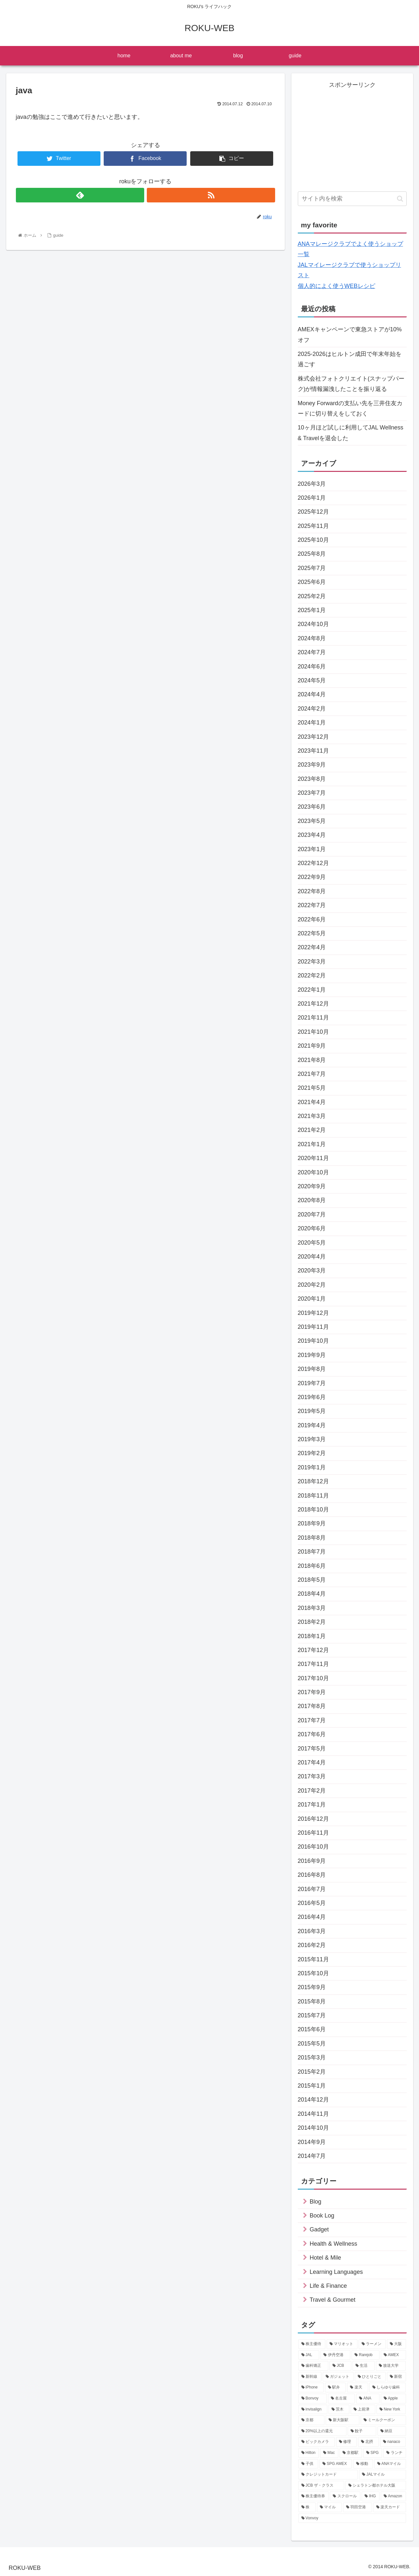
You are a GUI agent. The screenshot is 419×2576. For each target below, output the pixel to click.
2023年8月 (312, 779)
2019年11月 (313, 1327)
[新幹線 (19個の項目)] (309, 2377)
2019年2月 (312, 1453)
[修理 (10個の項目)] (346, 2442)
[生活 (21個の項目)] (364, 2366)
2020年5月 (312, 1242)
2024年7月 (312, 652)
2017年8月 (312, 1706)
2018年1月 (312, 1636)
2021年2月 (312, 1130)
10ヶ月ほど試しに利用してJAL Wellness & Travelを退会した (350, 432)
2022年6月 (312, 919)
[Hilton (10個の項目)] (308, 2453)
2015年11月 (313, 1959)
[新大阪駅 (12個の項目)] (342, 2420)
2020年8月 (312, 1200)
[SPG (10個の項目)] (372, 2453)
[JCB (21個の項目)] (340, 2366)
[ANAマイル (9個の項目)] (390, 2464)
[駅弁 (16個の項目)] (335, 2387)
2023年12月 (313, 737)
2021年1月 (312, 1144)
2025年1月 (312, 610)
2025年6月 (312, 582)
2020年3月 (312, 1270)
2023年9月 (312, 764)
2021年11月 (313, 1017)
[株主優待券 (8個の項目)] (313, 2496)
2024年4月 (312, 694)
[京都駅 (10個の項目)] (351, 2453)
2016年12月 (313, 1819)
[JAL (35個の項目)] (309, 2355)
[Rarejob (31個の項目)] (365, 2355)
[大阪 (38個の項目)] (396, 2344)
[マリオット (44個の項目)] (342, 2344)
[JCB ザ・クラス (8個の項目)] (321, 2486)
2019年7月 (312, 1383)
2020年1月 (312, 1298)
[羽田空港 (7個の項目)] (357, 2507)
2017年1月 (312, 1804)
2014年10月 (313, 2128)
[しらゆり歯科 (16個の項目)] (387, 2387)
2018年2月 (312, 1622)
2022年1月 (312, 989)
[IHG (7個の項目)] (370, 2496)
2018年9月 (312, 1523)
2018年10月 (313, 1509)
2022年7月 (312, 905)
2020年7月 (312, 1214)
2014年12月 (313, 2099)
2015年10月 (313, 1973)
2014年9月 (312, 2142)
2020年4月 (312, 1256)
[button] (400, 198)
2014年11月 (313, 2114)
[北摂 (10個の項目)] (368, 2442)
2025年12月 (313, 511)
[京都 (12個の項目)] (311, 2420)
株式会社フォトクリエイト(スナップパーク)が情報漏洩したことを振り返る (351, 383)
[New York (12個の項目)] (391, 2409)
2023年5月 (312, 821)
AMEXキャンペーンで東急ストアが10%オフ (350, 334)
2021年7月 (312, 1074)
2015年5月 (312, 2043)
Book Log (322, 2215)
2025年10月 (313, 540)
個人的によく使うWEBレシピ (336, 286)
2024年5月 (312, 680)
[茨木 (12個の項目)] (339, 2409)
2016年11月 (313, 1832)
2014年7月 (312, 2156)
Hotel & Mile (325, 2257)
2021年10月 (313, 1032)
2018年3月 (312, 1608)
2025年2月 (312, 596)
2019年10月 (313, 1341)
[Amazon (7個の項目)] (393, 2496)
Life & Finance (328, 2286)
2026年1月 (312, 498)
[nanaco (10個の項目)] (393, 2442)
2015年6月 (312, 2029)
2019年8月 (312, 1369)
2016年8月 (312, 1875)
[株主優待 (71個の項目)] (311, 2344)
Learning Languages (336, 2272)
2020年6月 (312, 1228)
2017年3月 (312, 1776)
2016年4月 (312, 1917)
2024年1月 (312, 722)
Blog (315, 2201)
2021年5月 (312, 1088)
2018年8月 (312, 1537)
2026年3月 (312, 484)
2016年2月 (312, 1945)
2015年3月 (312, 2057)
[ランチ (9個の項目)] (394, 2453)
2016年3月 (312, 1931)
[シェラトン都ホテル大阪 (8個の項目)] (375, 2486)
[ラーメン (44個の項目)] (372, 2344)
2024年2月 (312, 708)
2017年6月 (312, 1734)
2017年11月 (313, 1664)
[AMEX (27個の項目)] (393, 2355)
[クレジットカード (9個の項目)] (328, 2474)
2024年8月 (312, 638)
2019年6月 (312, 1397)
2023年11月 (313, 750)
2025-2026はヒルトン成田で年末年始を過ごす (350, 359)
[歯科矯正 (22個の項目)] (313, 2366)
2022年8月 (312, 891)
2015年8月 (312, 2001)
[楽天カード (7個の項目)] (389, 2507)
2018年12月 (313, 1481)
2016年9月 (312, 1861)
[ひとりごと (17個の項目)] (370, 2377)
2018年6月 (312, 1566)
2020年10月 (313, 1172)
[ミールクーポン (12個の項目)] (383, 2420)
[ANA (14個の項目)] (367, 2398)
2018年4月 (312, 1593)
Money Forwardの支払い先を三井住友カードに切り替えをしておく (350, 408)
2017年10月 (313, 1678)
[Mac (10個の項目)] (329, 2453)
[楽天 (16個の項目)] (357, 2387)
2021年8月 (312, 1060)
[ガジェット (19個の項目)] (338, 2377)
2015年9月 (312, 1987)
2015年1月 (312, 2085)
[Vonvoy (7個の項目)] (352, 2518)
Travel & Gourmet (332, 2300)
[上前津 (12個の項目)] (363, 2409)
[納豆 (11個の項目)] (392, 2431)
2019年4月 (312, 1425)
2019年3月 (312, 1439)
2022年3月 (312, 961)
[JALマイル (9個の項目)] (382, 2474)
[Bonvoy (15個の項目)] (312, 2398)
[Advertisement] (352, 135)
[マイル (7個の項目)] (329, 2507)
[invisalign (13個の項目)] (312, 2409)
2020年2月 (312, 1285)
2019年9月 (312, 1355)
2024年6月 (312, 666)
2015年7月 (312, 2015)
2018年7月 (312, 1551)
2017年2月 (312, 1790)
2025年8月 (312, 554)
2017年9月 (312, 1692)
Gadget (319, 2229)
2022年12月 (313, 863)
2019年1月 (312, 1467)
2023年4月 (312, 835)
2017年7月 (312, 1720)
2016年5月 (312, 1903)
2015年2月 (312, 2072)
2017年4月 (312, 1762)
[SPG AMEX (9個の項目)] (336, 2464)
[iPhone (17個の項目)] (311, 2387)
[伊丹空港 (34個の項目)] (335, 2355)
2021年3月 (312, 1116)
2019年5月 (312, 1411)
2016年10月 (313, 1846)
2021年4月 (312, 1102)
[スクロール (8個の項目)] (345, 2496)
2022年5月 (312, 933)
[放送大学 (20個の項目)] (391, 2366)
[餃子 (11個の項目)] (362, 2431)
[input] (352, 198)
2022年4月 (312, 947)
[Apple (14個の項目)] (393, 2398)
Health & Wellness (333, 2243)
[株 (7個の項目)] (307, 2507)
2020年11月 (313, 1158)
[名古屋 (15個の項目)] (341, 2398)
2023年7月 (312, 793)
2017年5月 (312, 1748)
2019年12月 (313, 1313)
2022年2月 (312, 975)
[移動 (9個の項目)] (363, 2464)
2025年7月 (312, 568)
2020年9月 (312, 1186)
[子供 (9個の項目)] (308, 2464)
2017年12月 (313, 1650)
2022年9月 (312, 877)
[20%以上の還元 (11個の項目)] (322, 2431)
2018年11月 (313, 1495)
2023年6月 (312, 807)
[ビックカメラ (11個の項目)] (316, 2442)
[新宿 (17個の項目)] (396, 2377)
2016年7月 (312, 1889)
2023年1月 (312, 849)
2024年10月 (313, 624)
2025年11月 (313, 526)
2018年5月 (312, 1580)
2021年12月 (313, 1003)
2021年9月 (312, 1046)
